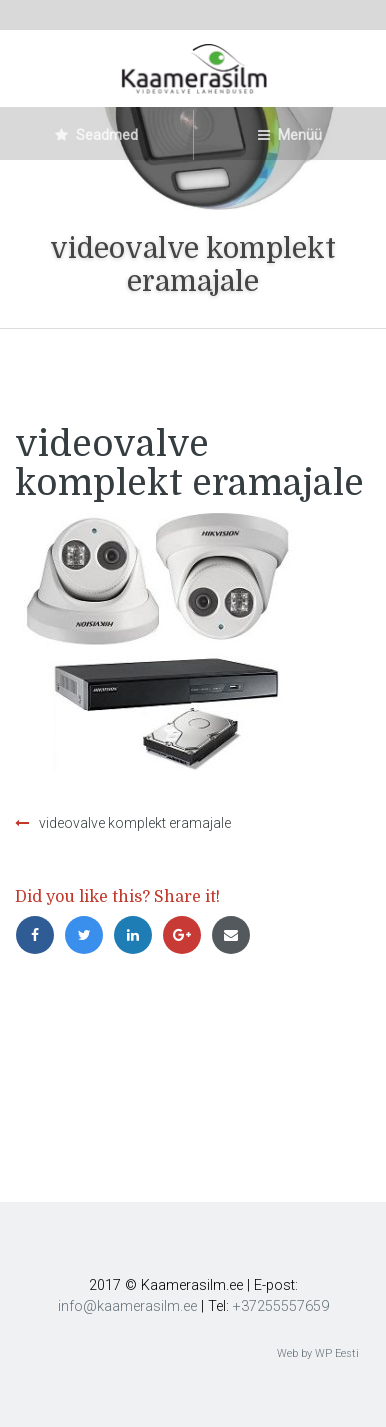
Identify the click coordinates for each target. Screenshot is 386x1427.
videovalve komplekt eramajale (135, 823)
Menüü (290, 135)
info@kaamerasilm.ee (127, 1306)
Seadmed (96, 135)
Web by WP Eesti (318, 1353)
